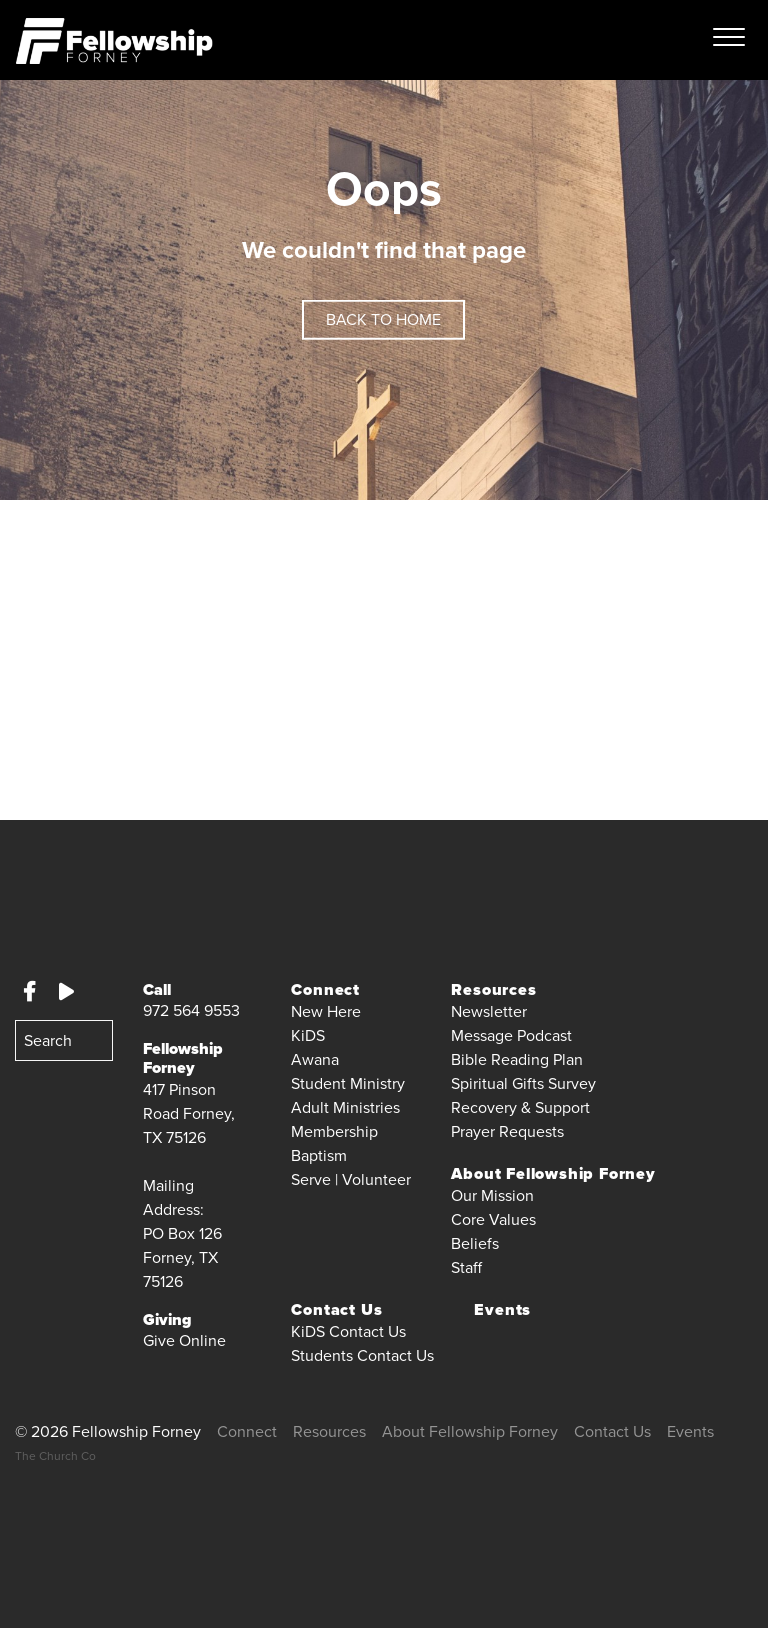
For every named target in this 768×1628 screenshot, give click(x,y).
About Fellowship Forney (470, 1431)
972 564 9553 (191, 1010)
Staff (466, 1267)
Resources (329, 1431)
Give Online (184, 1340)
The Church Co (55, 1456)
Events (502, 1309)
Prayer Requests (507, 1131)
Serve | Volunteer (351, 1179)
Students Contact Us (362, 1355)
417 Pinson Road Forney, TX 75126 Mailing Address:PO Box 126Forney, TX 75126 (189, 1185)
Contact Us (612, 1431)
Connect (247, 1431)
